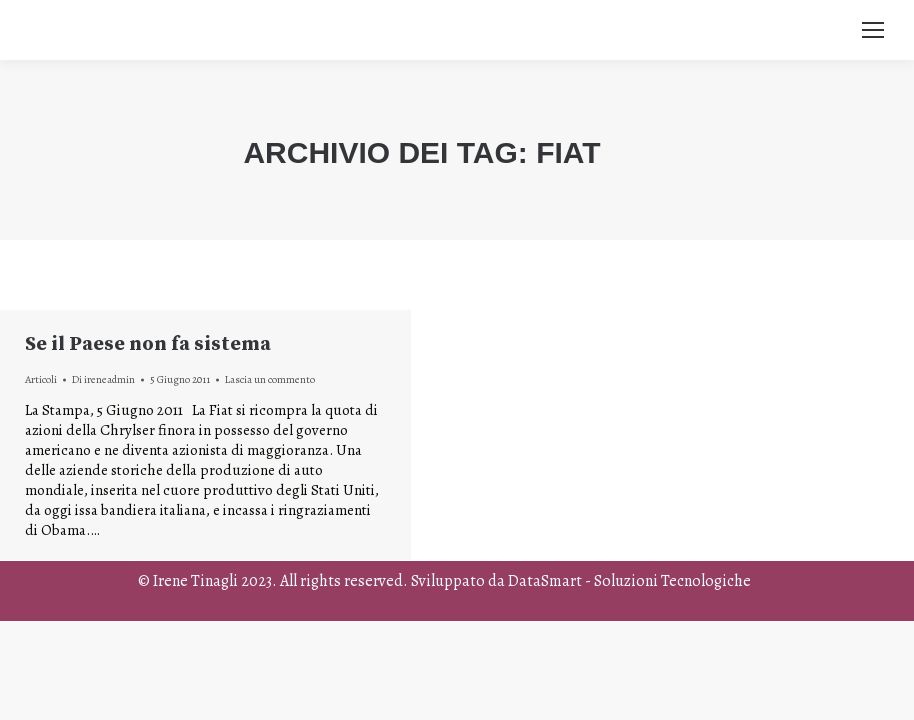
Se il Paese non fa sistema (148, 344)
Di (103, 379)
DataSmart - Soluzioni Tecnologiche (629, 581)
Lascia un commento (270, 379)
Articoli (41, 379)
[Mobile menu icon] (873, 30)
